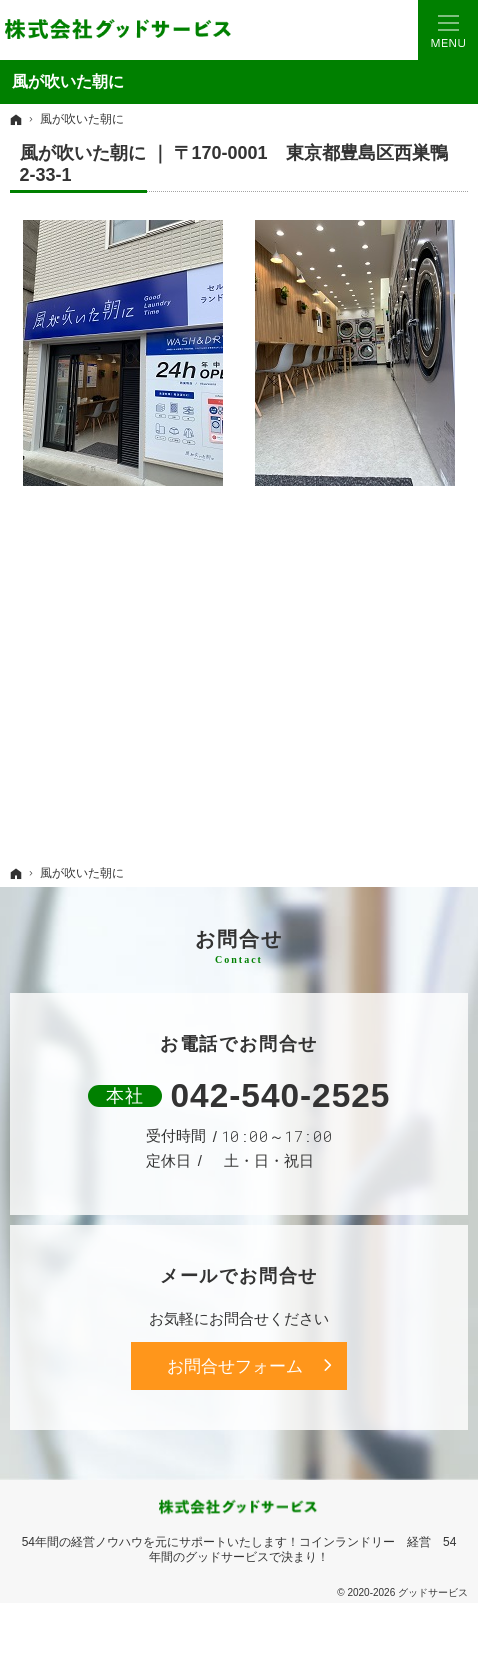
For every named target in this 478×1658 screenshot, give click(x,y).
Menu (448, 30)
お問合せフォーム (235, 1366)
